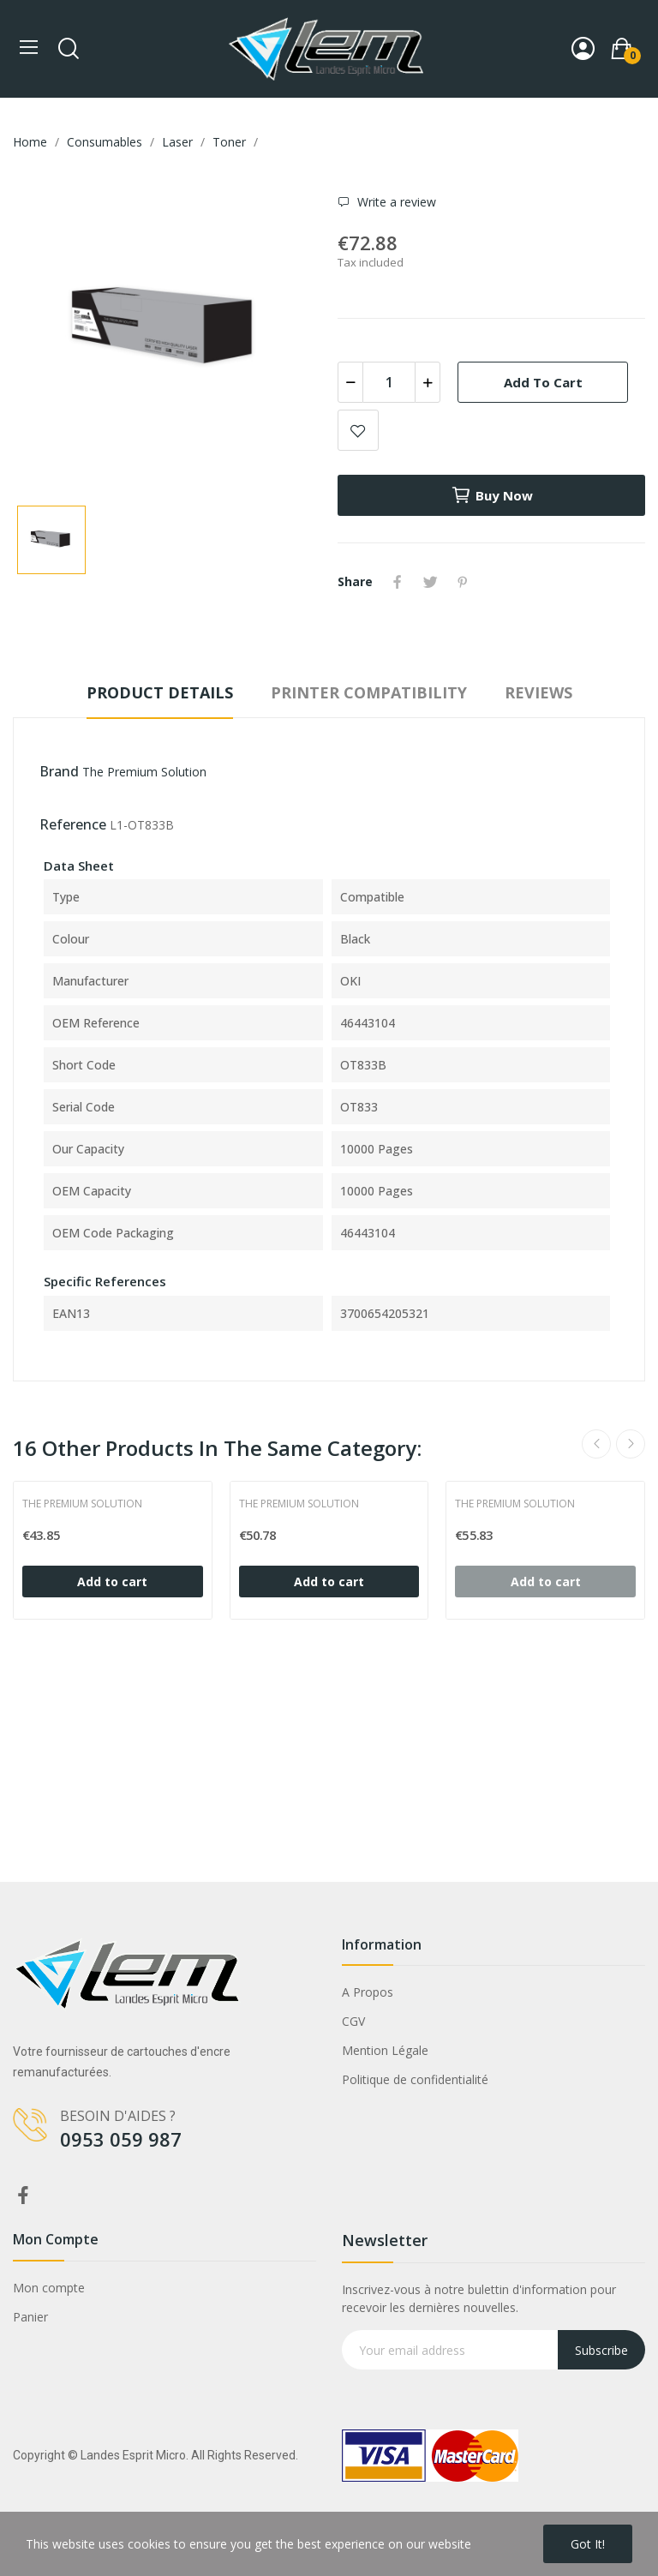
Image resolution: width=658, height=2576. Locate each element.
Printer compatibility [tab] (369, 692)
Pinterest (462, 582)
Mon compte (49, 2287)
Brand (59, 771)
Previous (596, 1444)
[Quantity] (389, 382)
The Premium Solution (144, 772)
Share (397, 582)
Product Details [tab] (160, 692)
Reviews (538, 692)
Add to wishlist (358, 430)
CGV (353, 2021)
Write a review (395, 202)
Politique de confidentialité (415, 2079)
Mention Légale (385, 2050)
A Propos (367, 1992)
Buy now (492, 495)
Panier (30, 2317)
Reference (72, 824)
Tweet (430, 582)
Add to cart (543, 382)
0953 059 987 (121, 2139)
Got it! (588, 2544)
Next (630, 1444)
